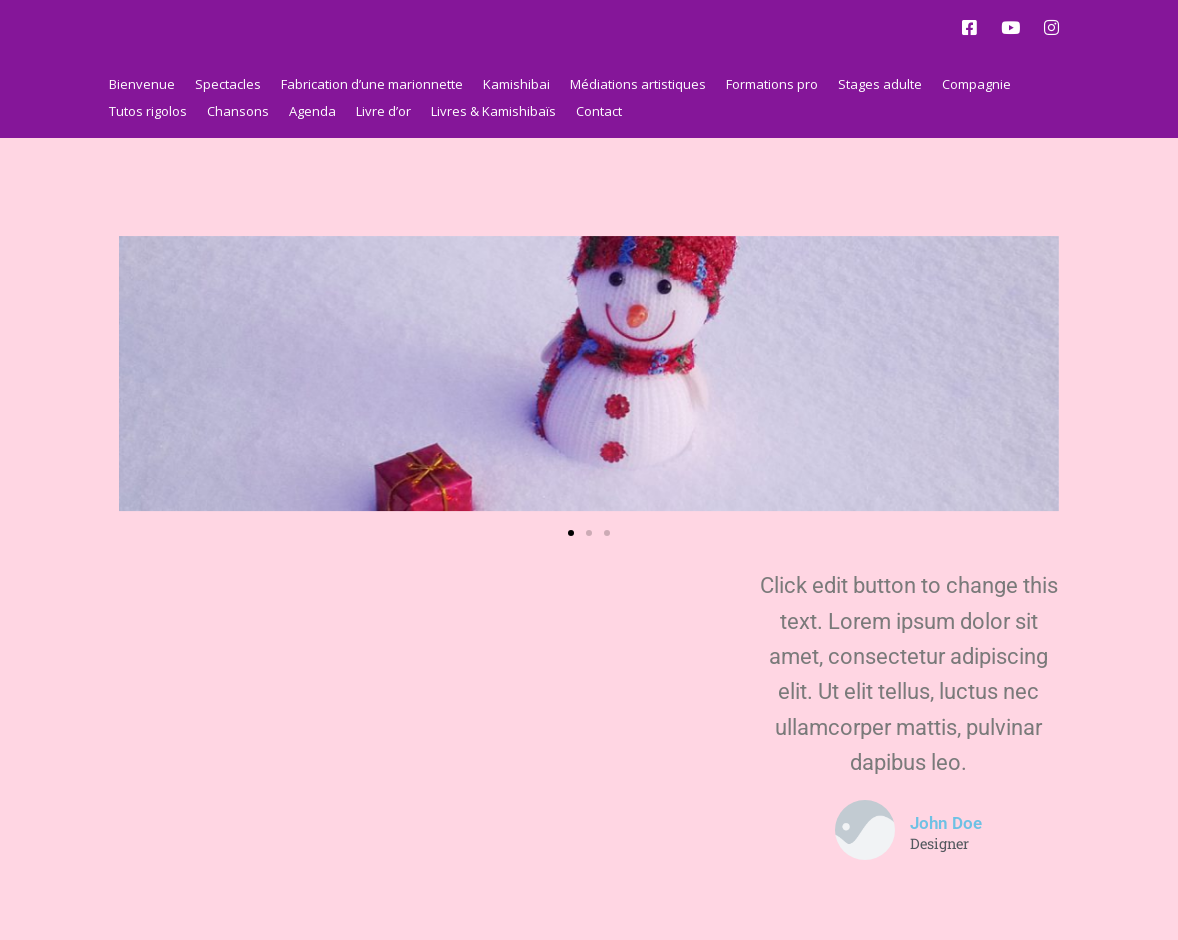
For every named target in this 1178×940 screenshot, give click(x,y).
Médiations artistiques (638, 84)
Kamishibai (516, 84)
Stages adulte (880, 84)
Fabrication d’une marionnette (372, 84)
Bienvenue (142, 84)
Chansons (238, 111)
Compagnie (976, 84)
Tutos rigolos (148, 111)
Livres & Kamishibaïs (493, 111)
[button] (571, 533)
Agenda (312, 111)
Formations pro (772, 84)
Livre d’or (383, 111)
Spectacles (228, 84)
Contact (599, 111)
